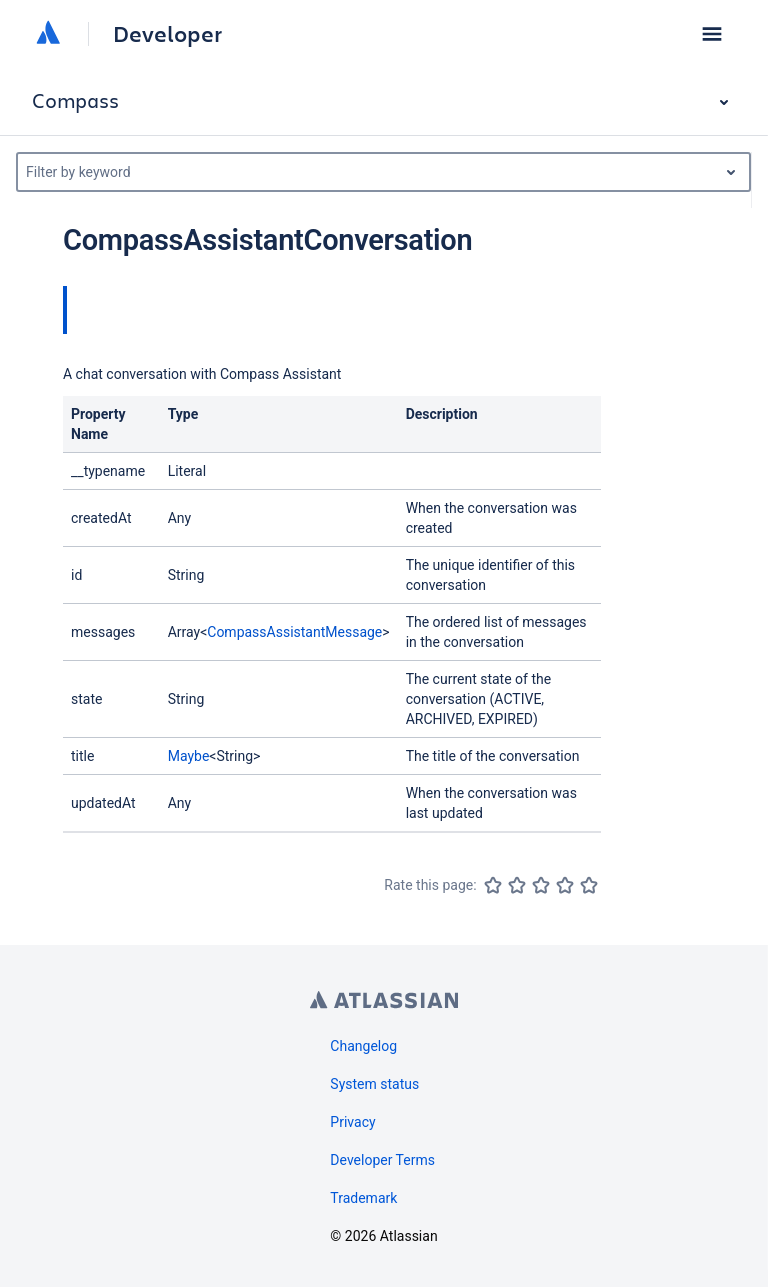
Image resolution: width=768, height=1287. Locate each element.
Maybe (189, 756)
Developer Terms (382, 1160)
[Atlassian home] (48, 34)
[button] (712, 34)
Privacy (352, 1122)
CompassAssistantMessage (294, 632)
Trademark (363, 1198)
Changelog (363, 1046)
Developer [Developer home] (167, 34)
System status (374, 1084)
